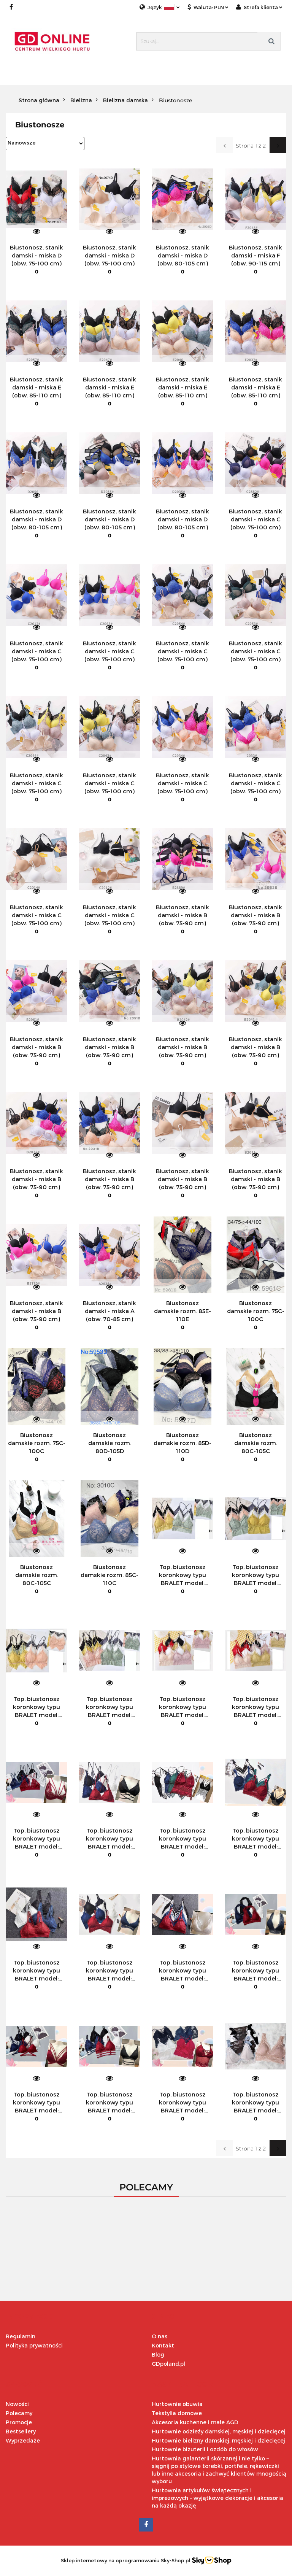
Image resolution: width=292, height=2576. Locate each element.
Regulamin (20, 2336)
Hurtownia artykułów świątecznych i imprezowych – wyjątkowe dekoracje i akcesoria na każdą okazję (217, 2498)
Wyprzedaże (23, 2440)
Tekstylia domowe (177, 2413)
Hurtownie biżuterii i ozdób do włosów (205, 2449)
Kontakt (163, 2345)
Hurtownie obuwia (177, 2404)
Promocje (19, 2422)
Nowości (17, 2404)
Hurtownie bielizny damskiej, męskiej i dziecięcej (218, 2440)
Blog (158, 2354)
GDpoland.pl (168, 2363)
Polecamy (19, 2413)
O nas (159, 2336)
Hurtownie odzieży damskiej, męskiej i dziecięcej (219, 2431)
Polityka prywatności (34, 2345)
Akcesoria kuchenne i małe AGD (195, 2422)
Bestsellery (21, 2431)
